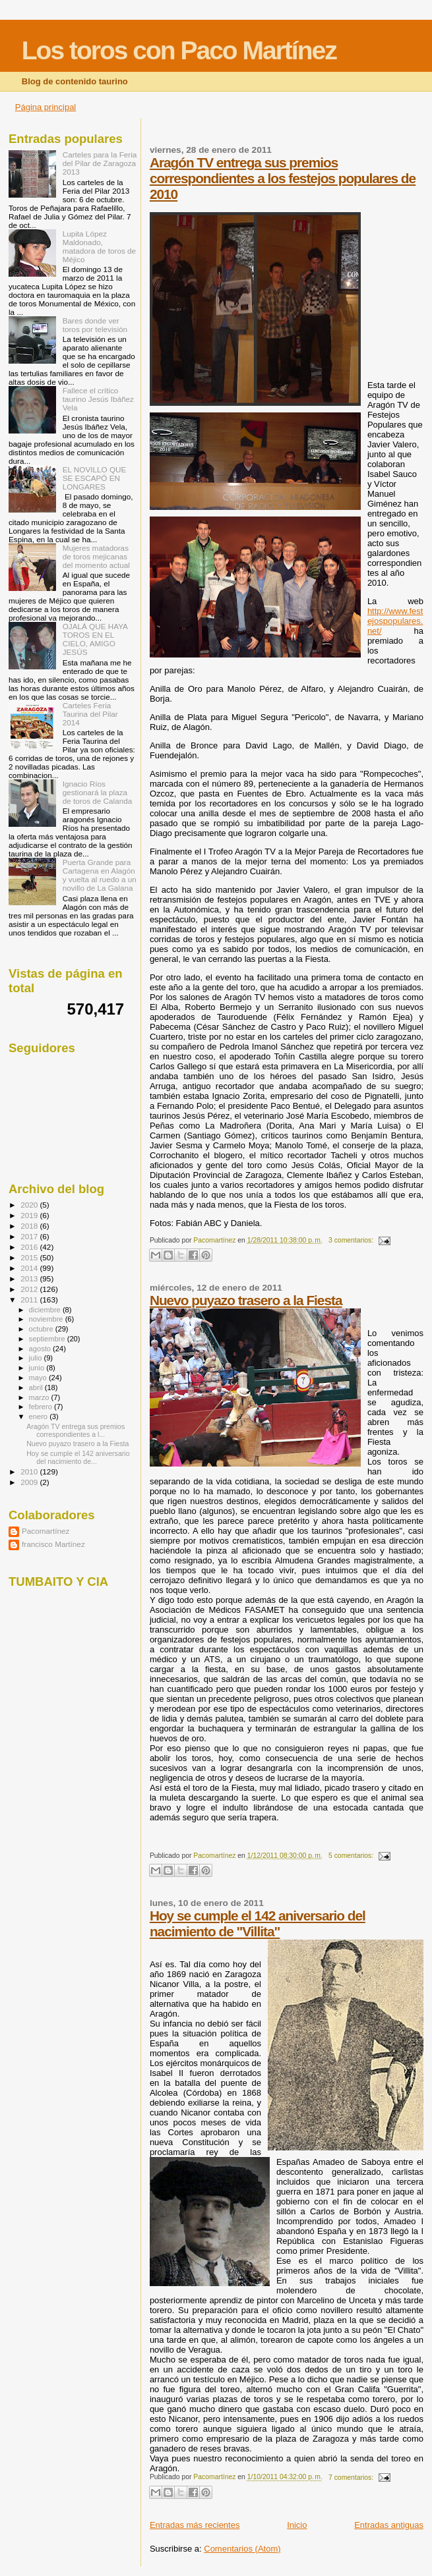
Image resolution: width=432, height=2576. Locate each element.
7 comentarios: (351, 2477)
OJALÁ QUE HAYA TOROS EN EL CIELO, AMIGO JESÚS (95, 639)
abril (37, 1387)
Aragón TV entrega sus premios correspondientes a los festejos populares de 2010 (283, 178)
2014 (30, 1268)
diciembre (46, 1310)
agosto (41, 1349)
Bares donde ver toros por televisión (95, 324)
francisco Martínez (53, 1544)
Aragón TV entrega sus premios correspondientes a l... (75, 1430)
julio (36, 1358)
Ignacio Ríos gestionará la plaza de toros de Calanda (98, 792)
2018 (30, 1225)
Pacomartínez (45, 1530)
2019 (30, 1215)
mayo (39, 1378)
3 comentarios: (351, 1240)
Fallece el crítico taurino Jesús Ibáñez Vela (98, 399)
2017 (30, 1236)
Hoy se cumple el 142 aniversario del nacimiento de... (77, 1457)
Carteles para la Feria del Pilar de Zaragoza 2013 (100, 163)
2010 (30, 1471)
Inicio (297, 2525)
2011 (30, 1299)
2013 (30, 1278)
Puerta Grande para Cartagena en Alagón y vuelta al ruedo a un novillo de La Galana (100, 875)
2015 (30, 1257)
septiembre (48, 1339)
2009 (30, 1482)
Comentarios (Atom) (242, 2549)
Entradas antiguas (388, 2525)
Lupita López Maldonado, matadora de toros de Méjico (99, 246)
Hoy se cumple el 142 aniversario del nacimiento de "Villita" (257, 1923)
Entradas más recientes (195, 2525)
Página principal (46, 107)
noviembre (47, 1319)
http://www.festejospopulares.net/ (395, 621)
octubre (42, 1329)
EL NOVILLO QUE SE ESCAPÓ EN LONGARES (95, 478)
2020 (30, 1204)
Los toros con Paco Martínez (179, 50)
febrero (41, 1407)
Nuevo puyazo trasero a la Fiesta (246, 1300)
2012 (30, 1289)
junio (38, 1368)
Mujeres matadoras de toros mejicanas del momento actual (96, 556)
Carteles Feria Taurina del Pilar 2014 (90, 714)
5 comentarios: (351, 1855)
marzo (40, 1397)
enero (39, 1416)
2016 (30, 1247)
